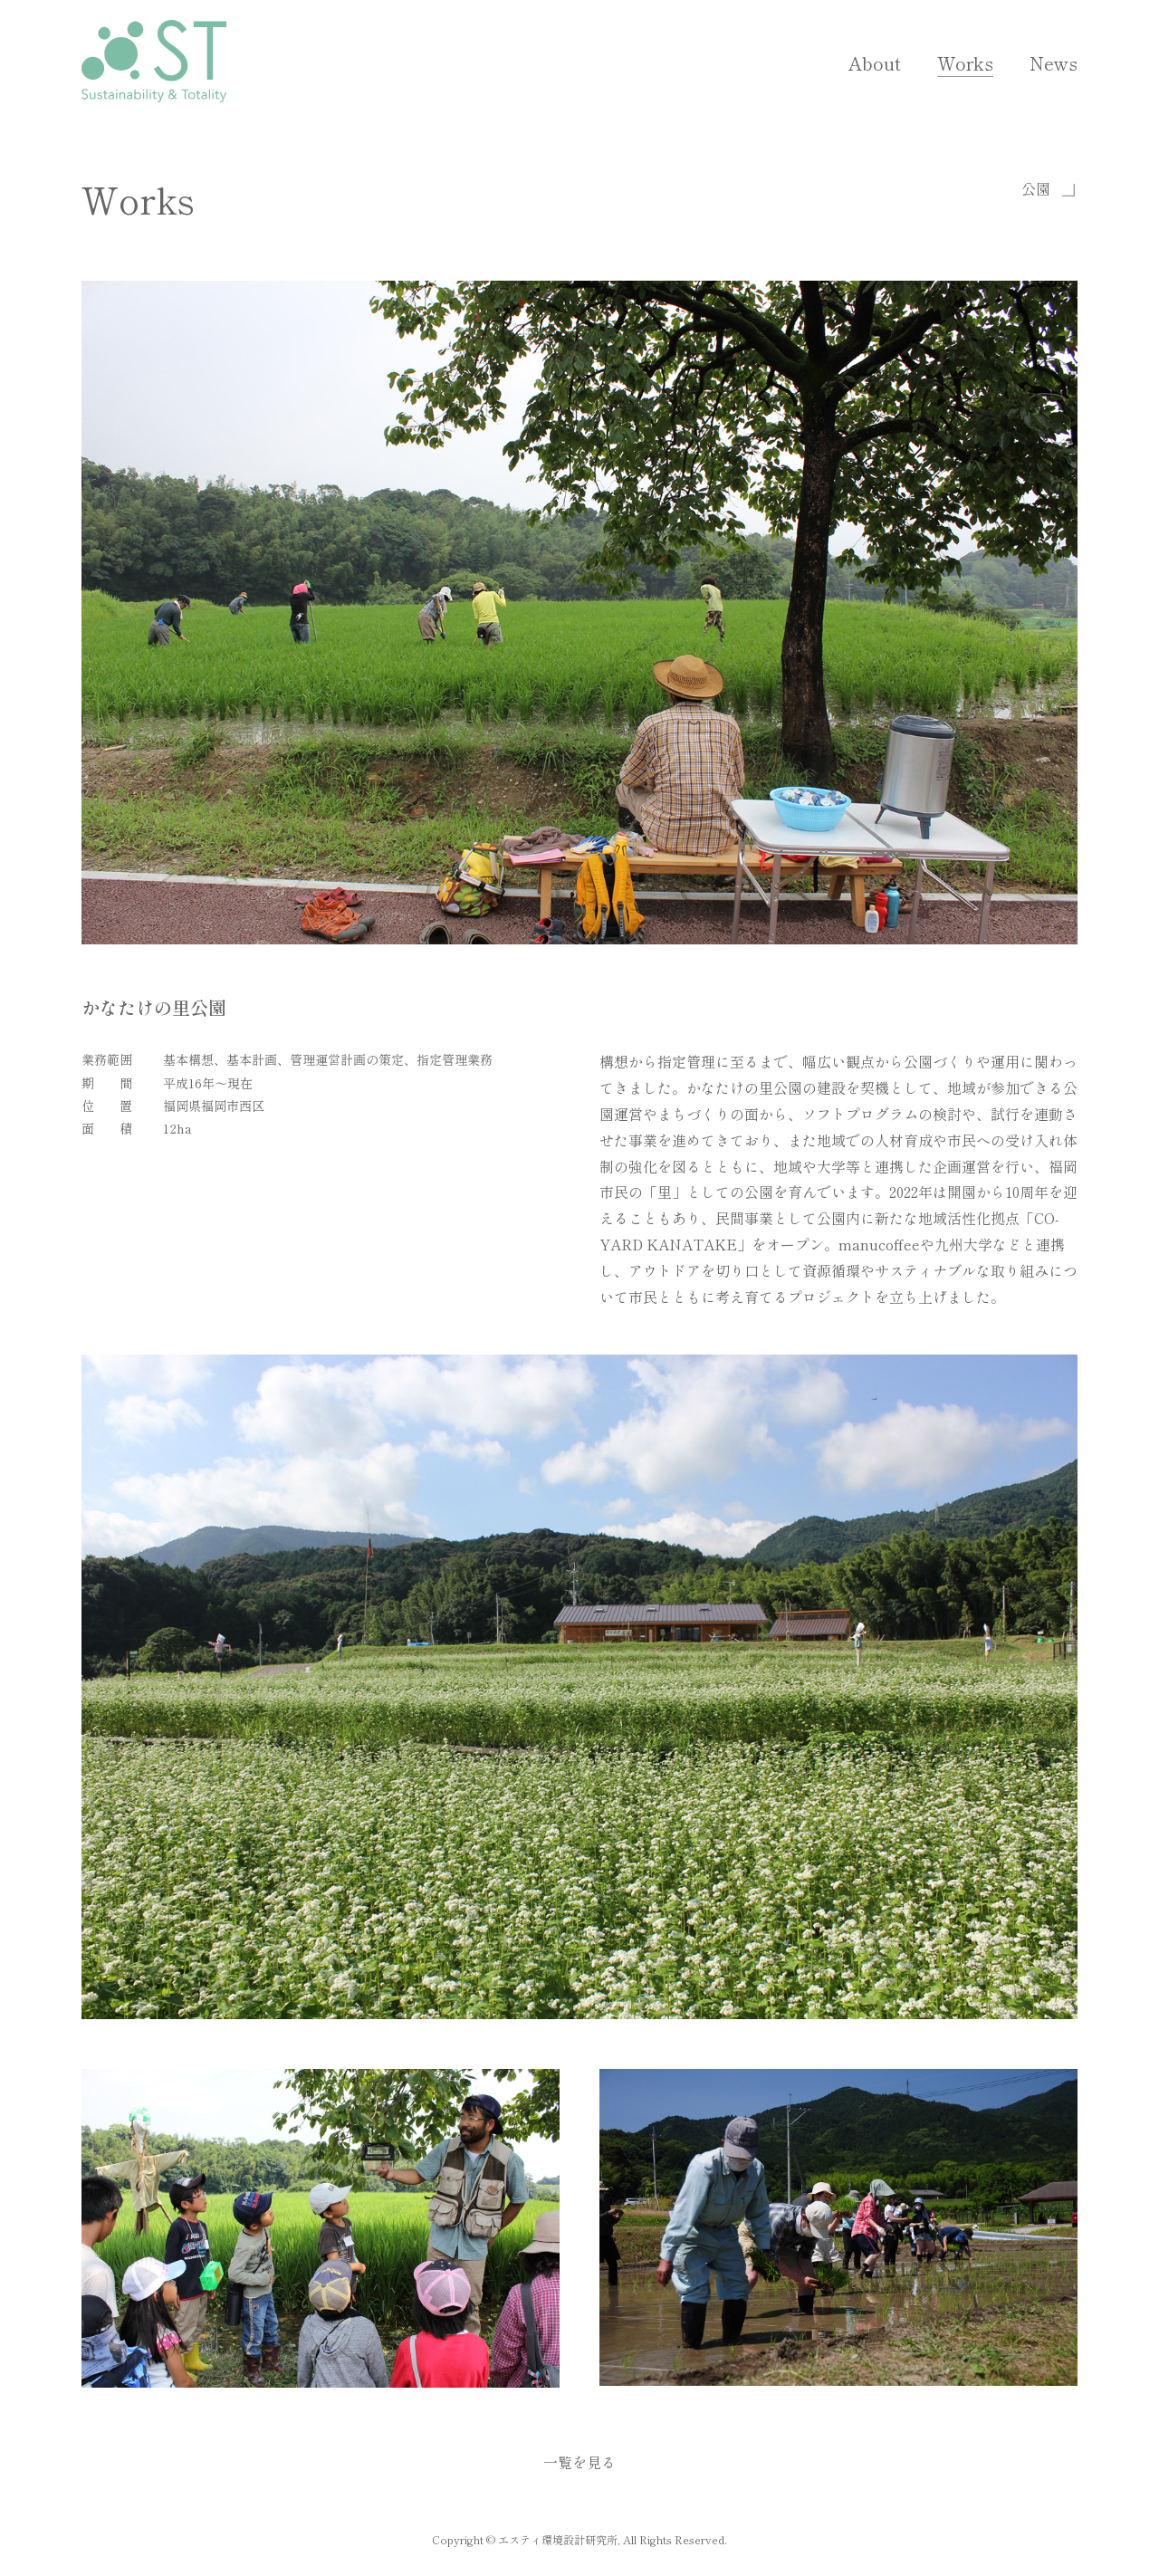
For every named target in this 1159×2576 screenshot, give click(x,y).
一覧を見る (579, 2462)
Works (965, 63)
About (874, 63)
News (1054, 63)
